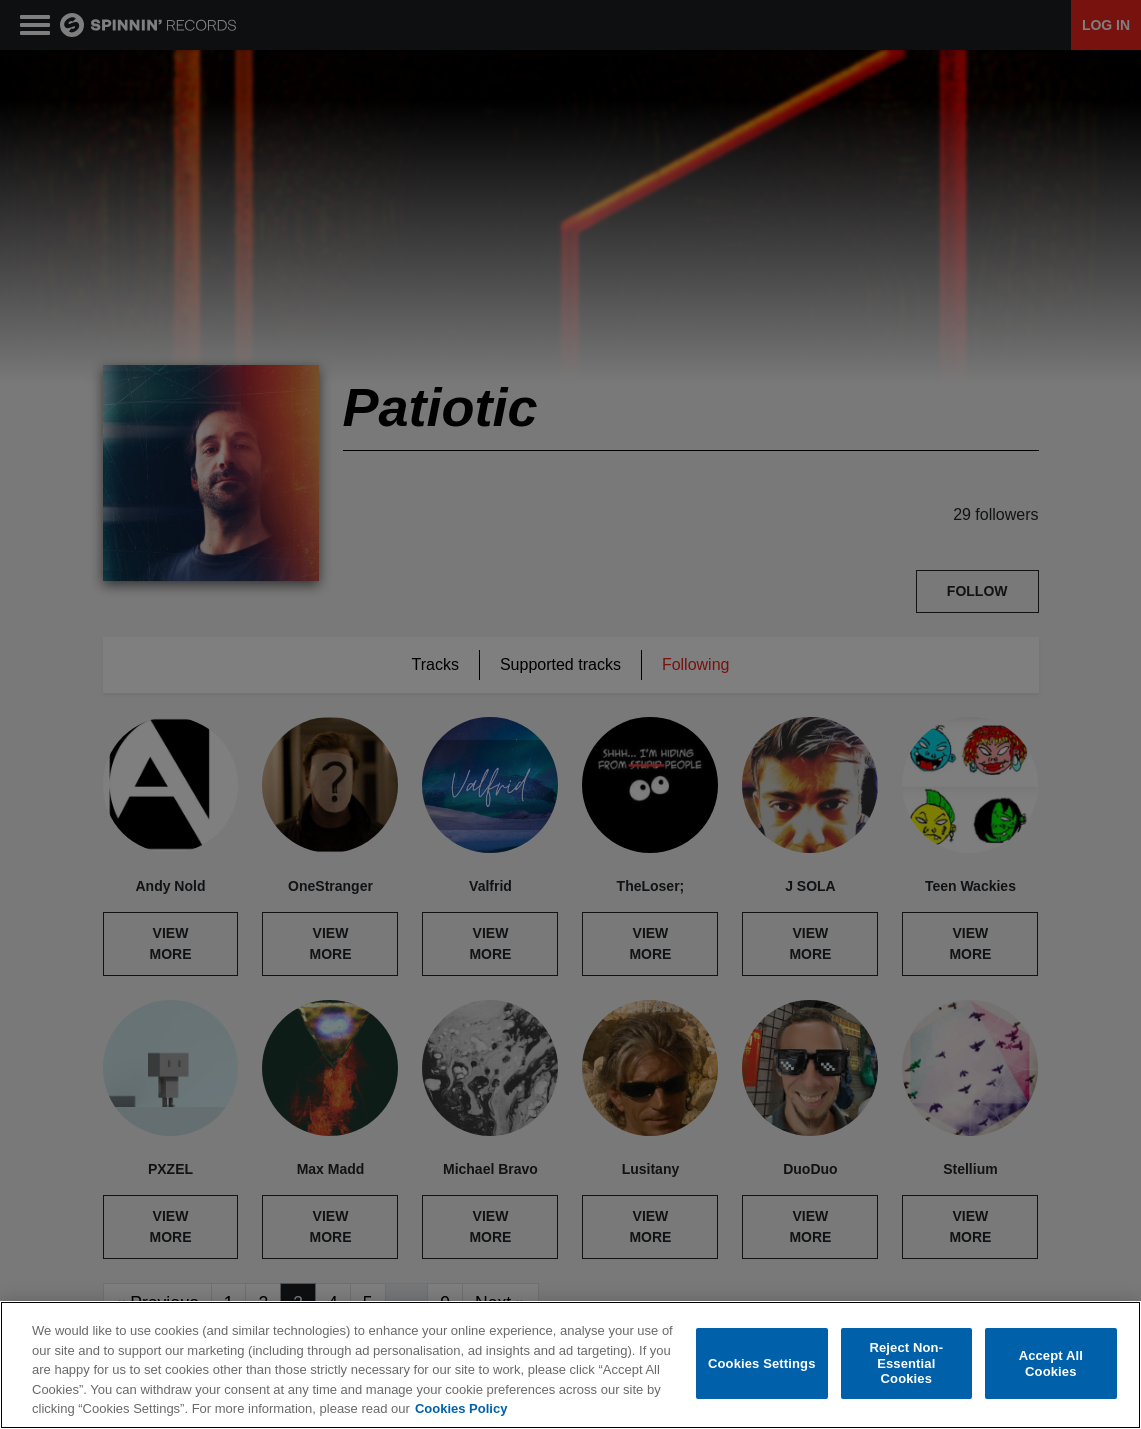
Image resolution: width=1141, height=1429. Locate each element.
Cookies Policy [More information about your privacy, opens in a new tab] (461, 1408)
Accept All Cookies (1051, 1363)
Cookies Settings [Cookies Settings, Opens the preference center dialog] (762, 1363)
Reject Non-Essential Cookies (906, 1363)
